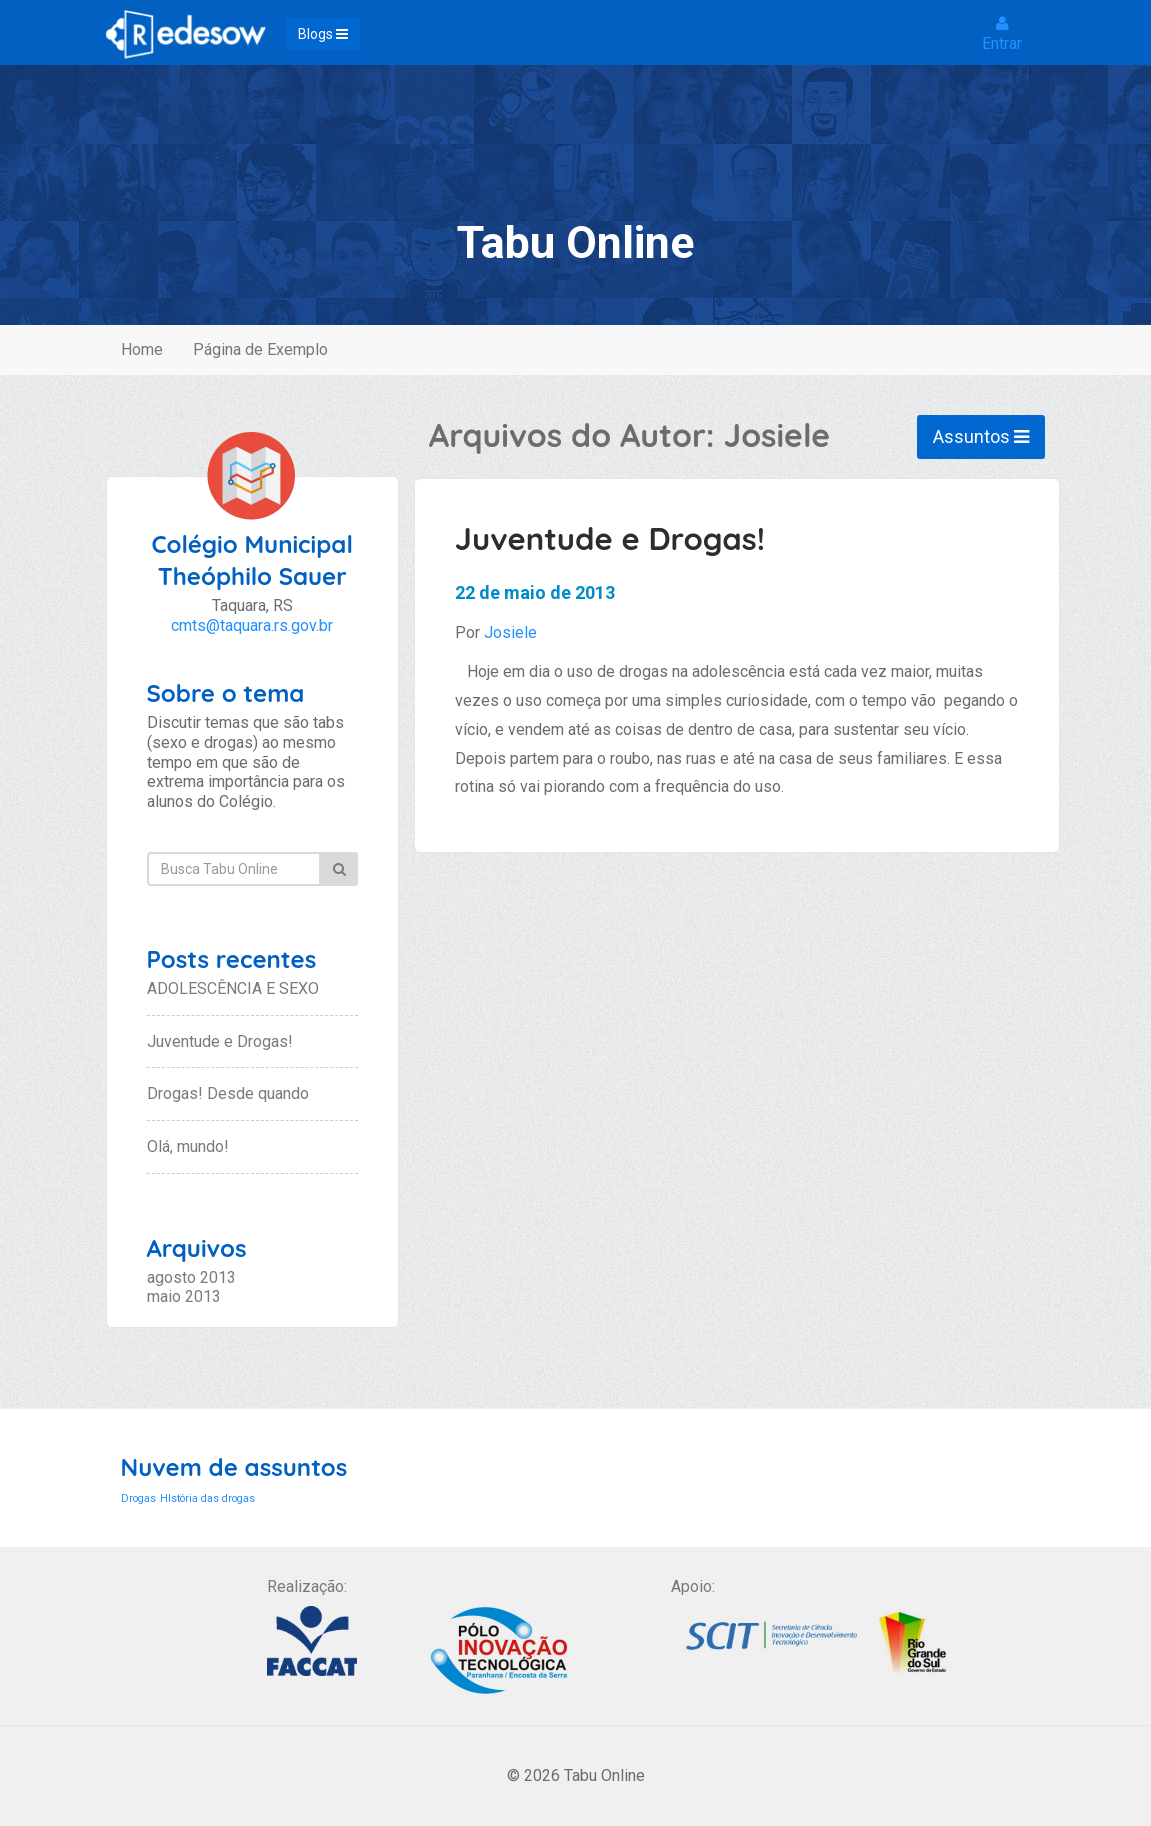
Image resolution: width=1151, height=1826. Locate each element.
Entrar (1002, 34)
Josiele (510, 632)
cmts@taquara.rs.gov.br (252, 625)
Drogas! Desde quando (228, 1093)
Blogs (323, 34)
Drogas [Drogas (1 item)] (138, 1498)
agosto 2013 (191, 1277)
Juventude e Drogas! (220, 1041)
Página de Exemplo (260, 349)
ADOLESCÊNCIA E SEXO (233, 988)
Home (142, 349)
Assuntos (981, 436)
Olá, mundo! (188, 1146)
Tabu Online (575, 242)
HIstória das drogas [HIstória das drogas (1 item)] (207, 1498)
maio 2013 (184, 1296)
